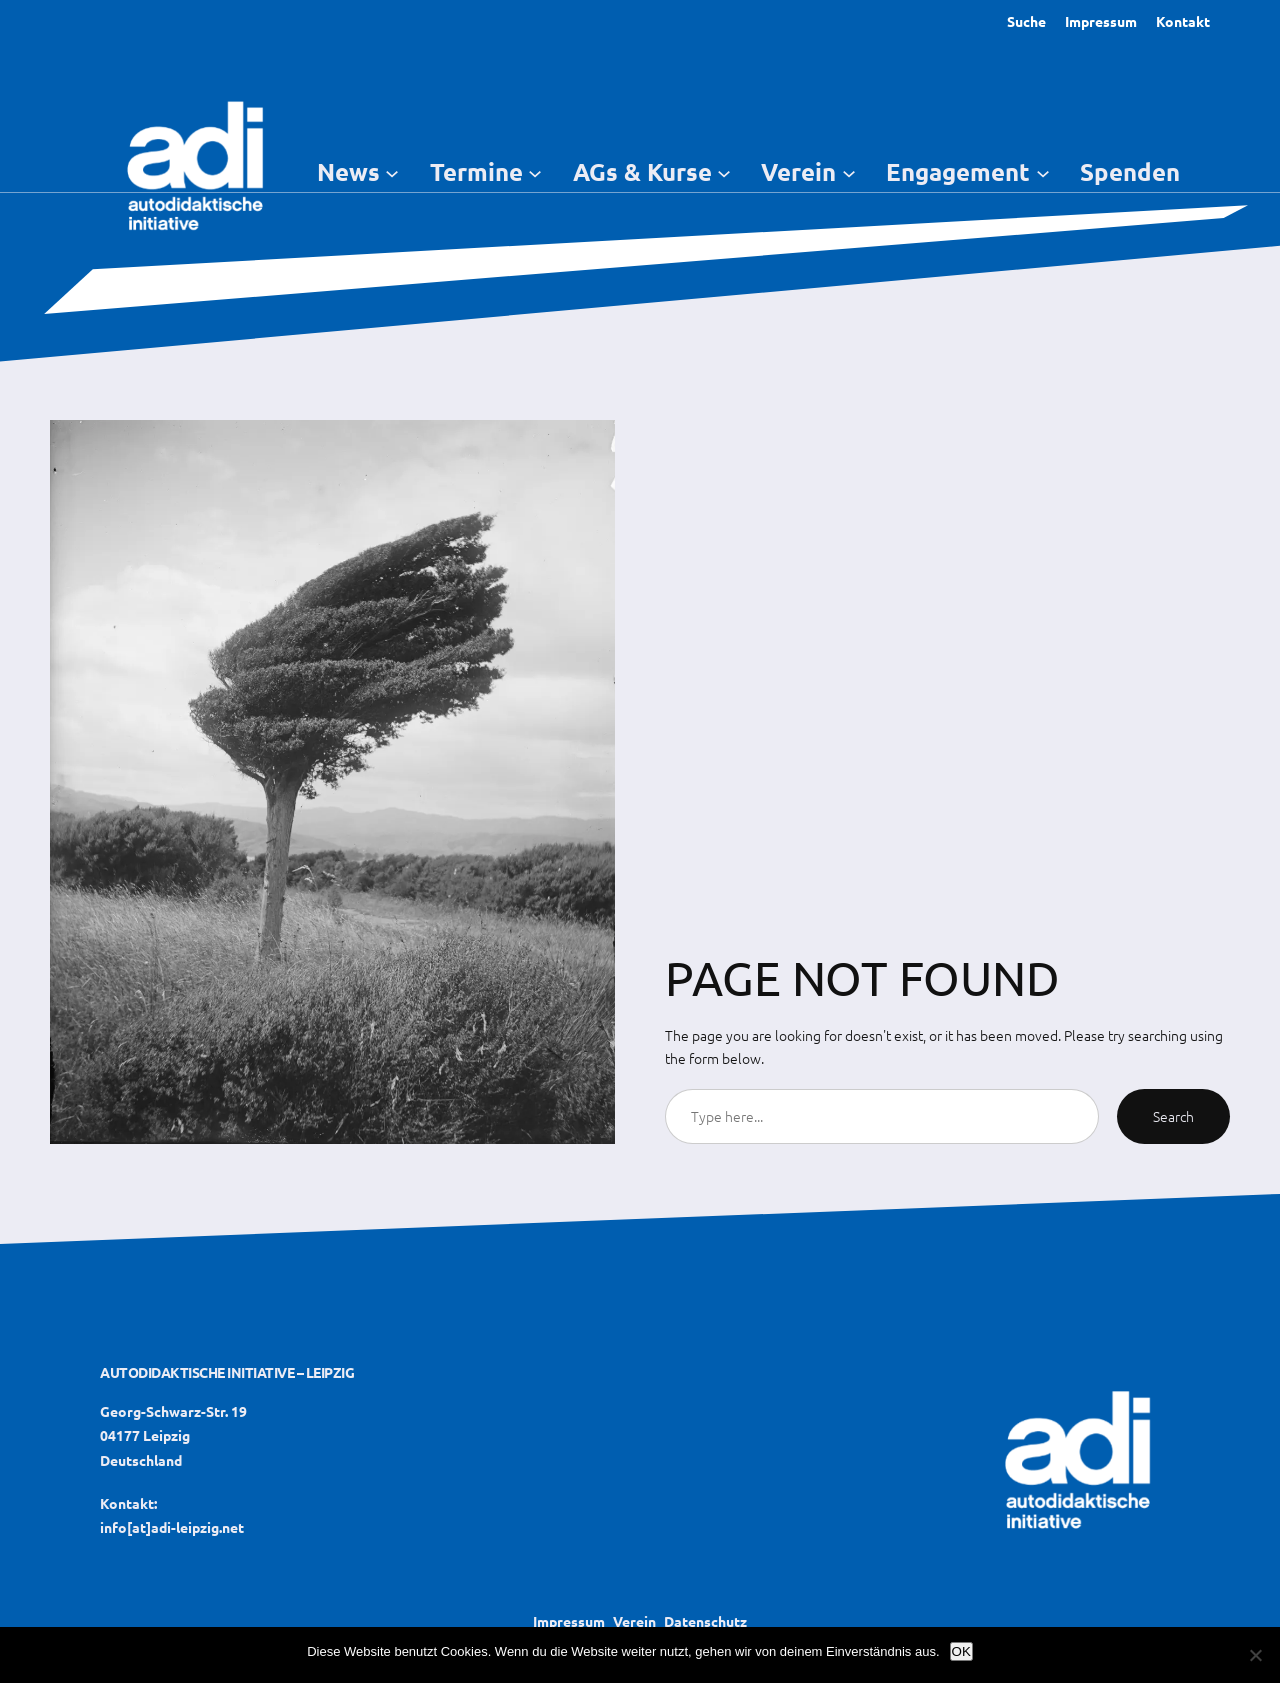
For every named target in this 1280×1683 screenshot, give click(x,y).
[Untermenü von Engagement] (1043, 172)
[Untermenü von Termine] (535, 172)
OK (961, 1651)
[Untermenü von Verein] (849, 172)
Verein (634, 1621)
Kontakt (1183, 21)
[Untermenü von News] (392, 172)
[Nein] (1255, 1655)
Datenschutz (705, 1621)
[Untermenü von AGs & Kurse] (724, 172)
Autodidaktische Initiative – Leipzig (227, 1372)
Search (1173, 1116)
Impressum (1101, 21)
